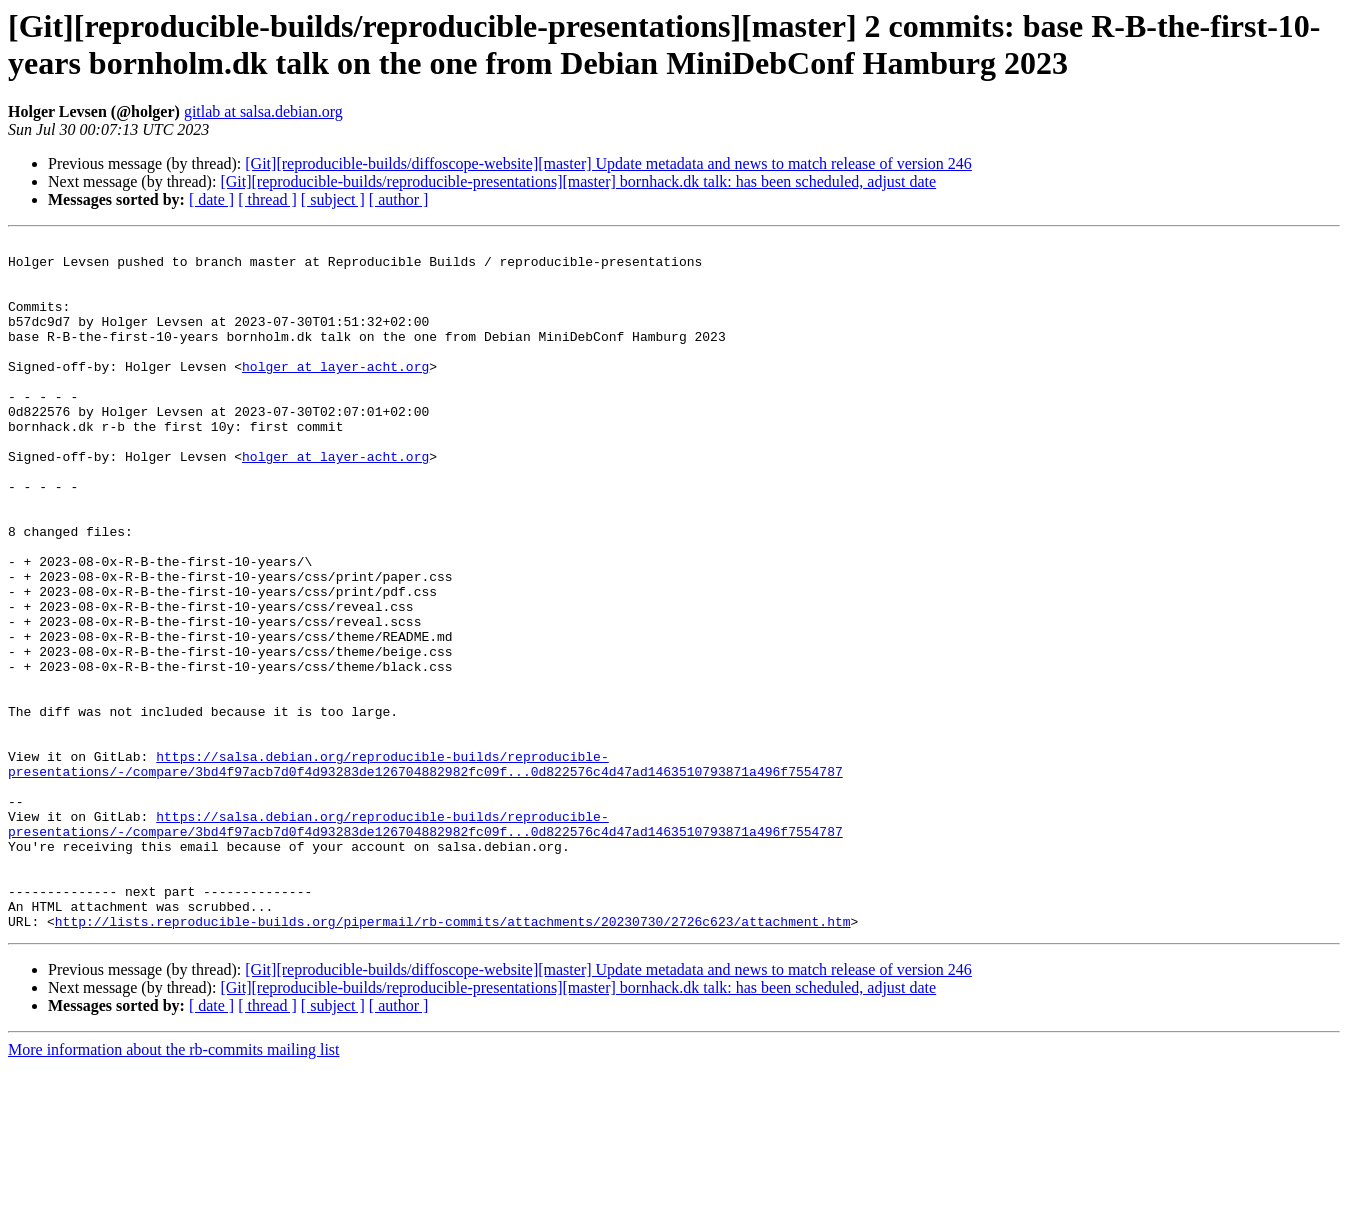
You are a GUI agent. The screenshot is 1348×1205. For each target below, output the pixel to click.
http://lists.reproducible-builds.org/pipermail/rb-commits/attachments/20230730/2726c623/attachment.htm (453, 1059)
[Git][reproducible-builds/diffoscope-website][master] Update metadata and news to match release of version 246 (608, 163)
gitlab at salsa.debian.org (263, 111)
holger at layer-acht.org (335, 393)
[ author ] (399, 199)
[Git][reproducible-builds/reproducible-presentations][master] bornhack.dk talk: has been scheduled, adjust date (578, 181)
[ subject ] (333, 199)
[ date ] (211, 199)
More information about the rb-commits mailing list (174, 1187)
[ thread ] (267, 199)
